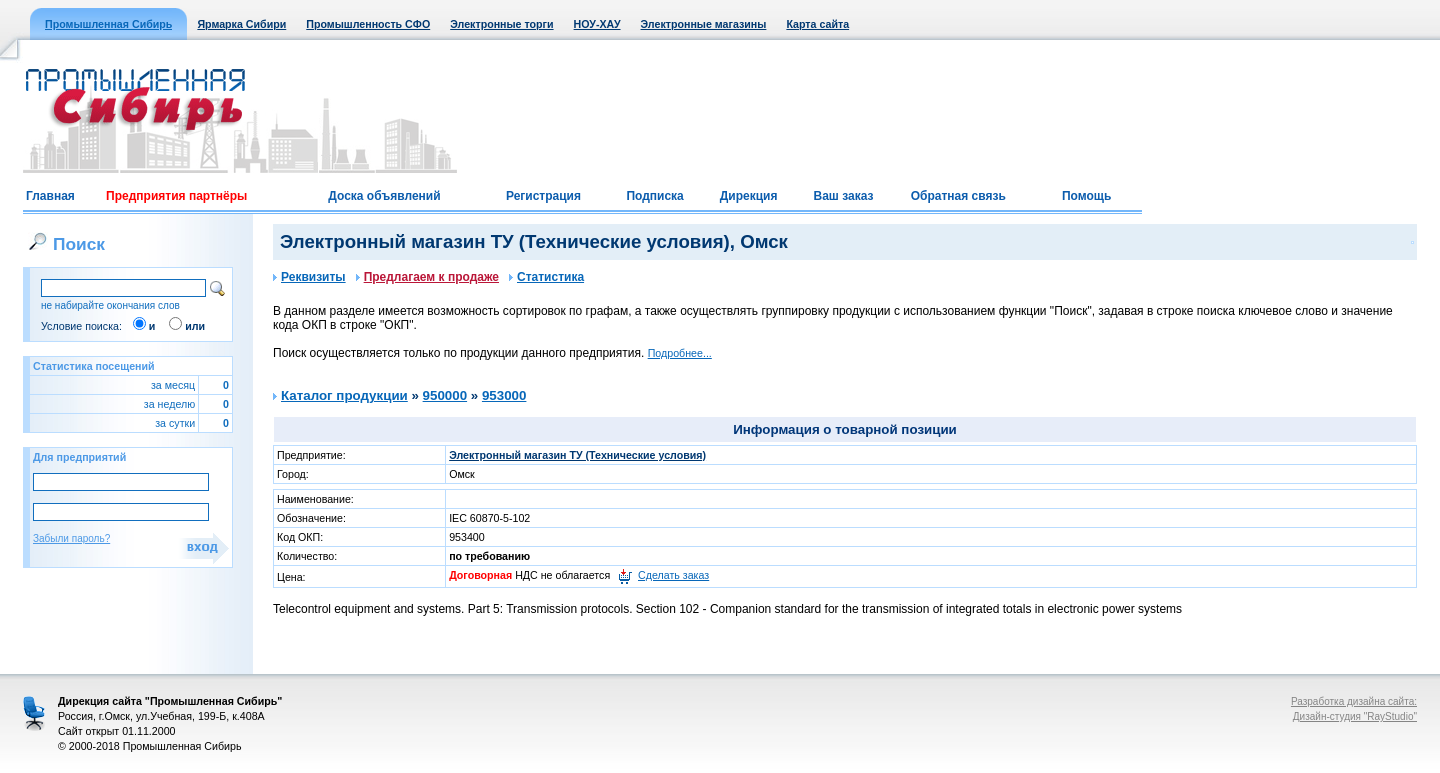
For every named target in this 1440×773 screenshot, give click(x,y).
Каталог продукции (344, 395)
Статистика (546, 277)
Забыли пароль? (71, 538)
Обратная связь (958, 196)
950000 (445, 395)
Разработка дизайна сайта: (1354, 701)
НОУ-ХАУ (597, 24)
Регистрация (543, 196)
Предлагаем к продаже (427, 277)
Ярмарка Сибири (241, 24)
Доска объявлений (384, 196)
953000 (504, 395)
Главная (50, 196)
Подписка (654, 196)
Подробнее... (680, 353)
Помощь (1086, 196)
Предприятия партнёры (176, 196)
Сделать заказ (673, 575)
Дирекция (749, 196)
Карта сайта (817, 24)
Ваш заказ (843, 196)
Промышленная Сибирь (108, 24)
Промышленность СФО (368, 24)
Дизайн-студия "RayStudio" (1355, 716)
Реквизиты (309, 277)
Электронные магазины (704, 24)
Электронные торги (501, 24)
